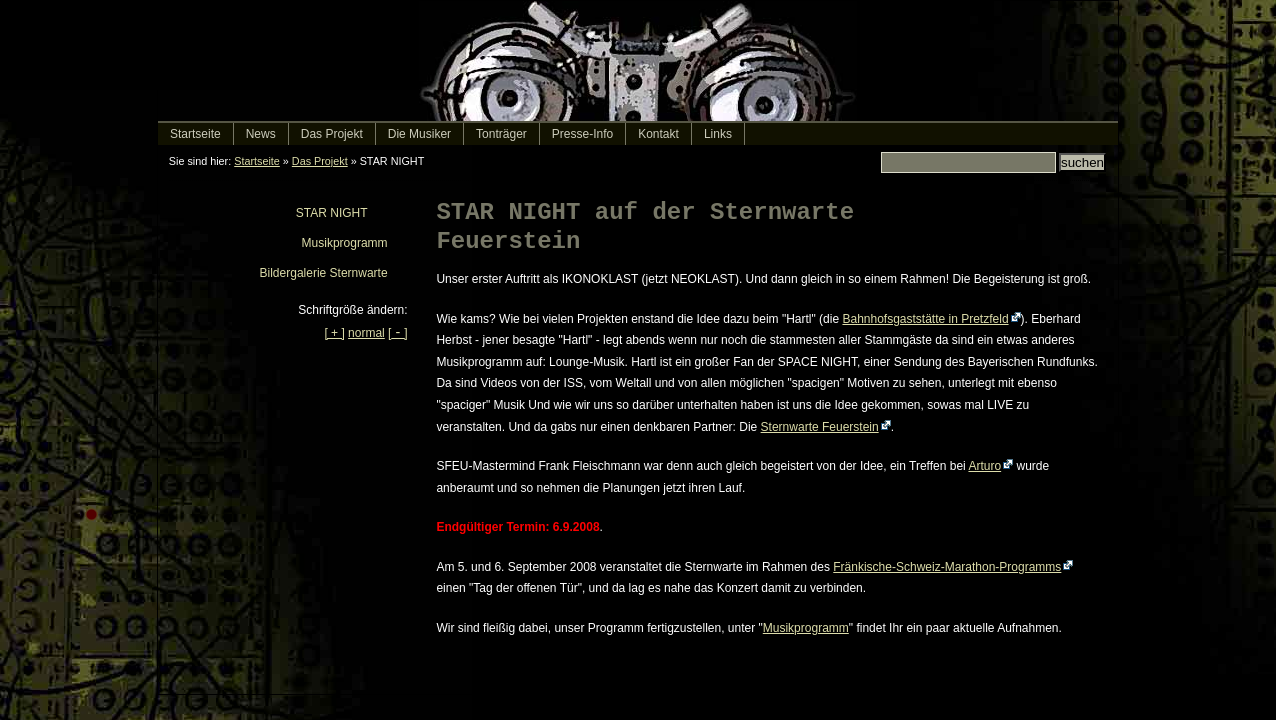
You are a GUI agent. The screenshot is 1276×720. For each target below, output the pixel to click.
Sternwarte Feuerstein (820, 427)
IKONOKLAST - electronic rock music (638, 61)
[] (397, 333)
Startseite (257, 161)
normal (366, 333)
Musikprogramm (806, 628)
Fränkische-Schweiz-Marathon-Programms (947, 567)
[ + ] (334, 333)
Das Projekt (320, 161)
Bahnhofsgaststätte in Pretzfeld (925, 319)
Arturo (984, 466)
